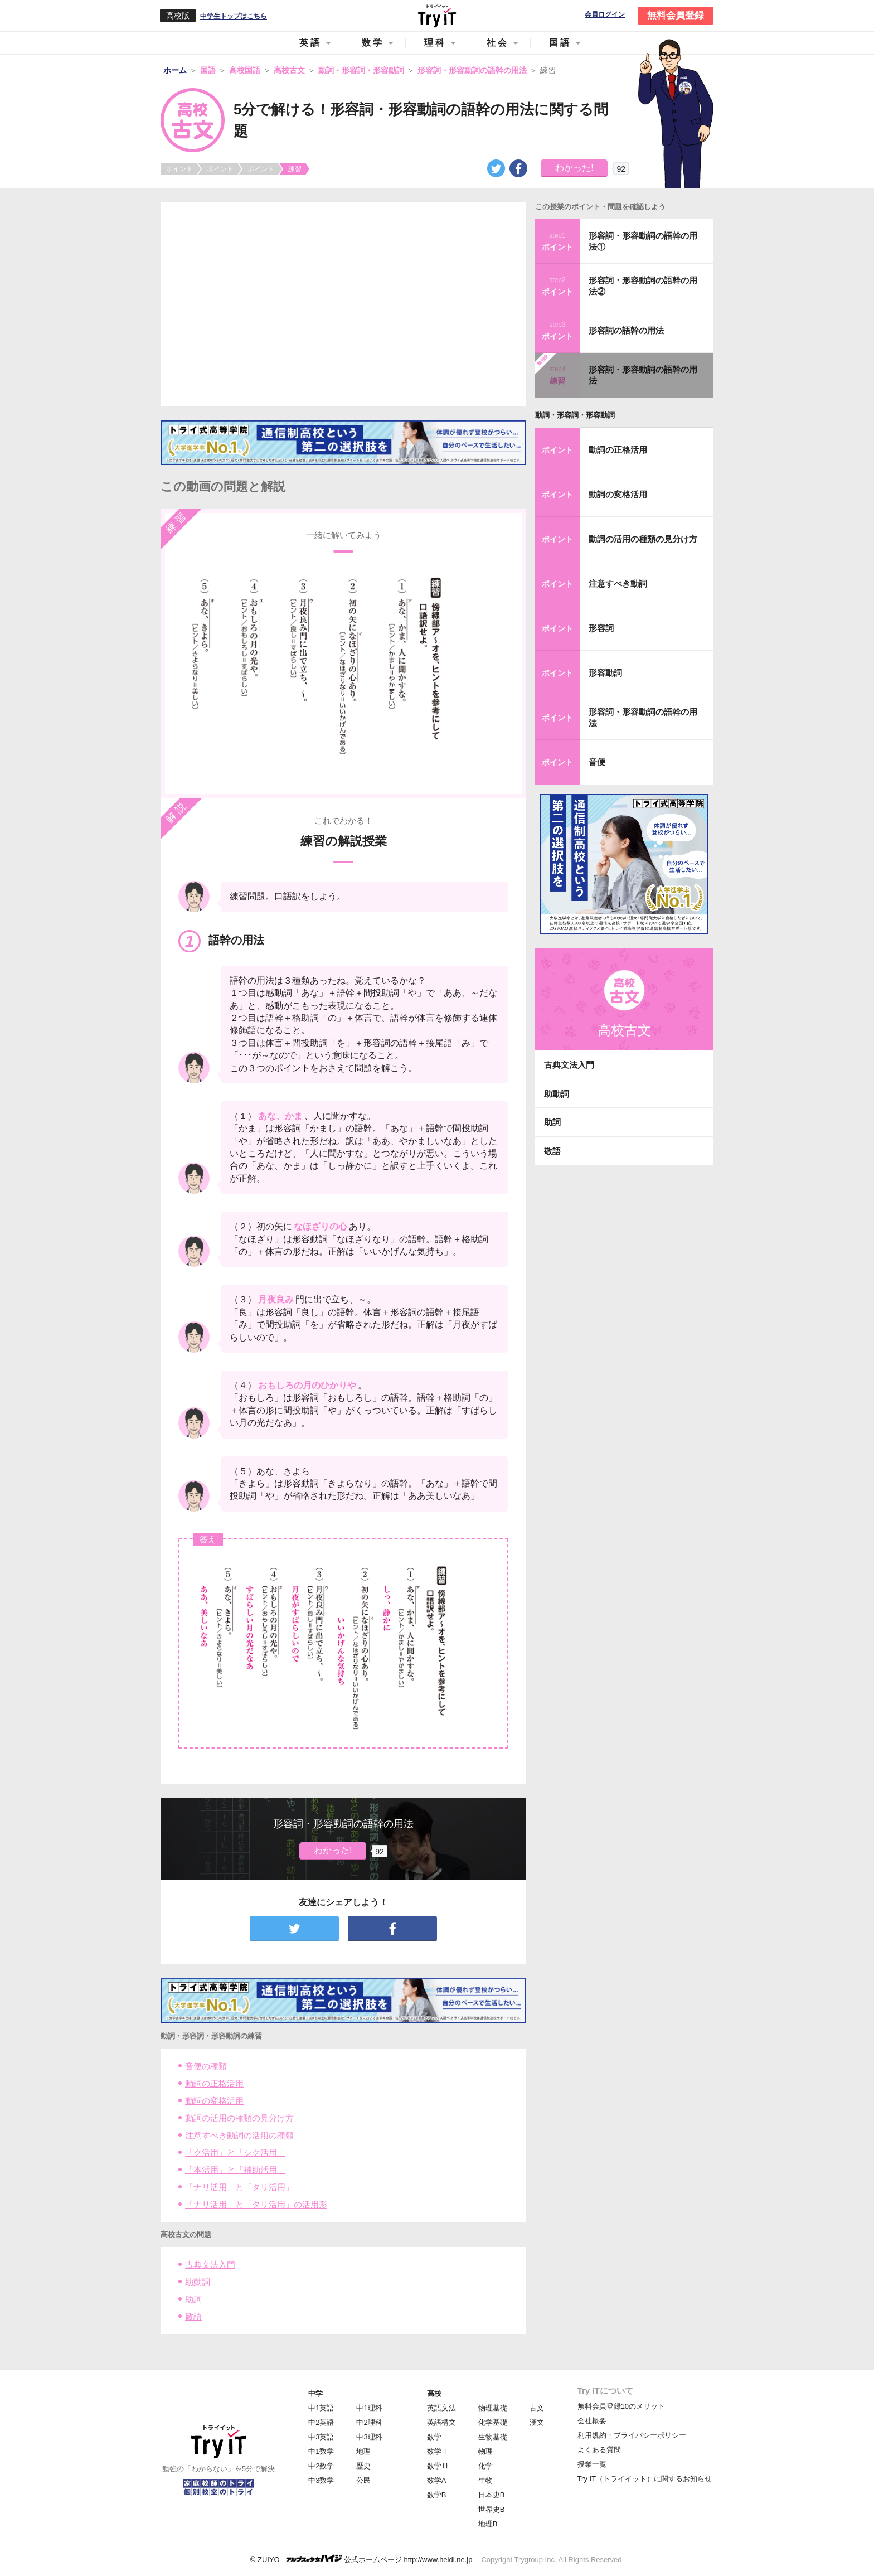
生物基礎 (492, 2437)
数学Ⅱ (438, 2451)
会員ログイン (605, 14)
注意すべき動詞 (618, 583)
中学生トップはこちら (233, 16)
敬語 (193, 2316)
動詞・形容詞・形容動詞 (575, 415)
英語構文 (441, 2422)
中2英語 (321, 2422)
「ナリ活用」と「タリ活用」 (239, 2187)
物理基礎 (492, 2408)
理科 (435, 42)
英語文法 (441, 2408)
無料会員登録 (675, 15)
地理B (488, 2524)
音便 (597, 762)
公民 (363, 2480)
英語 (310, 42)
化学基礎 (492, 2422)
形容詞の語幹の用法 (626, 330)
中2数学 (321, 2466)
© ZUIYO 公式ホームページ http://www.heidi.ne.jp (361, 2559)
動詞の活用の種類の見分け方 (239, 2118)
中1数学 (321, 2451)
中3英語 (321, 2437)
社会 (498, 42)
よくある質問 (599, 2450)
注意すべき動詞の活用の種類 (239, 2135)
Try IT (437, 15)
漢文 (537, 2422)
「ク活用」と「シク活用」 (235, 2152)
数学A (436, 2480)
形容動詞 (605, 672)
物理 (485, 2451)
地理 (363, 2451)
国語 (560, 42)
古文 (537, 2408)
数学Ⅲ (438, 2466)
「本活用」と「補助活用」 (235, 2170)
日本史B (491, 2495)
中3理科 (369, 2437)
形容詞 (601, 628)
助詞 (193, 2299)
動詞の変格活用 (214, 2100)
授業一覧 (591, 2464)
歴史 (363, 2466)
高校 (434, 2393)
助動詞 (197, 2282)
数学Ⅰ (438, 2437)
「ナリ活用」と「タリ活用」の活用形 (256, 2204)
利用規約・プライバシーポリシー (631, 2435)
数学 (373, 42)
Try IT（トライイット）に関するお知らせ (644, 2479)
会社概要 (591, 2421)
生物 (485, 2480)
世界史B (491, 2509)
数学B (436, 2495)
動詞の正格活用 (214, 2083)
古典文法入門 (210, 2264)
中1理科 (369, 2408)
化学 (485, 2466)
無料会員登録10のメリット (621, 2406)
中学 (315, 2393)
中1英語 (321, 2408)
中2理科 (369, 2422)
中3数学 (321, 2480)
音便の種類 (206, 2066)
